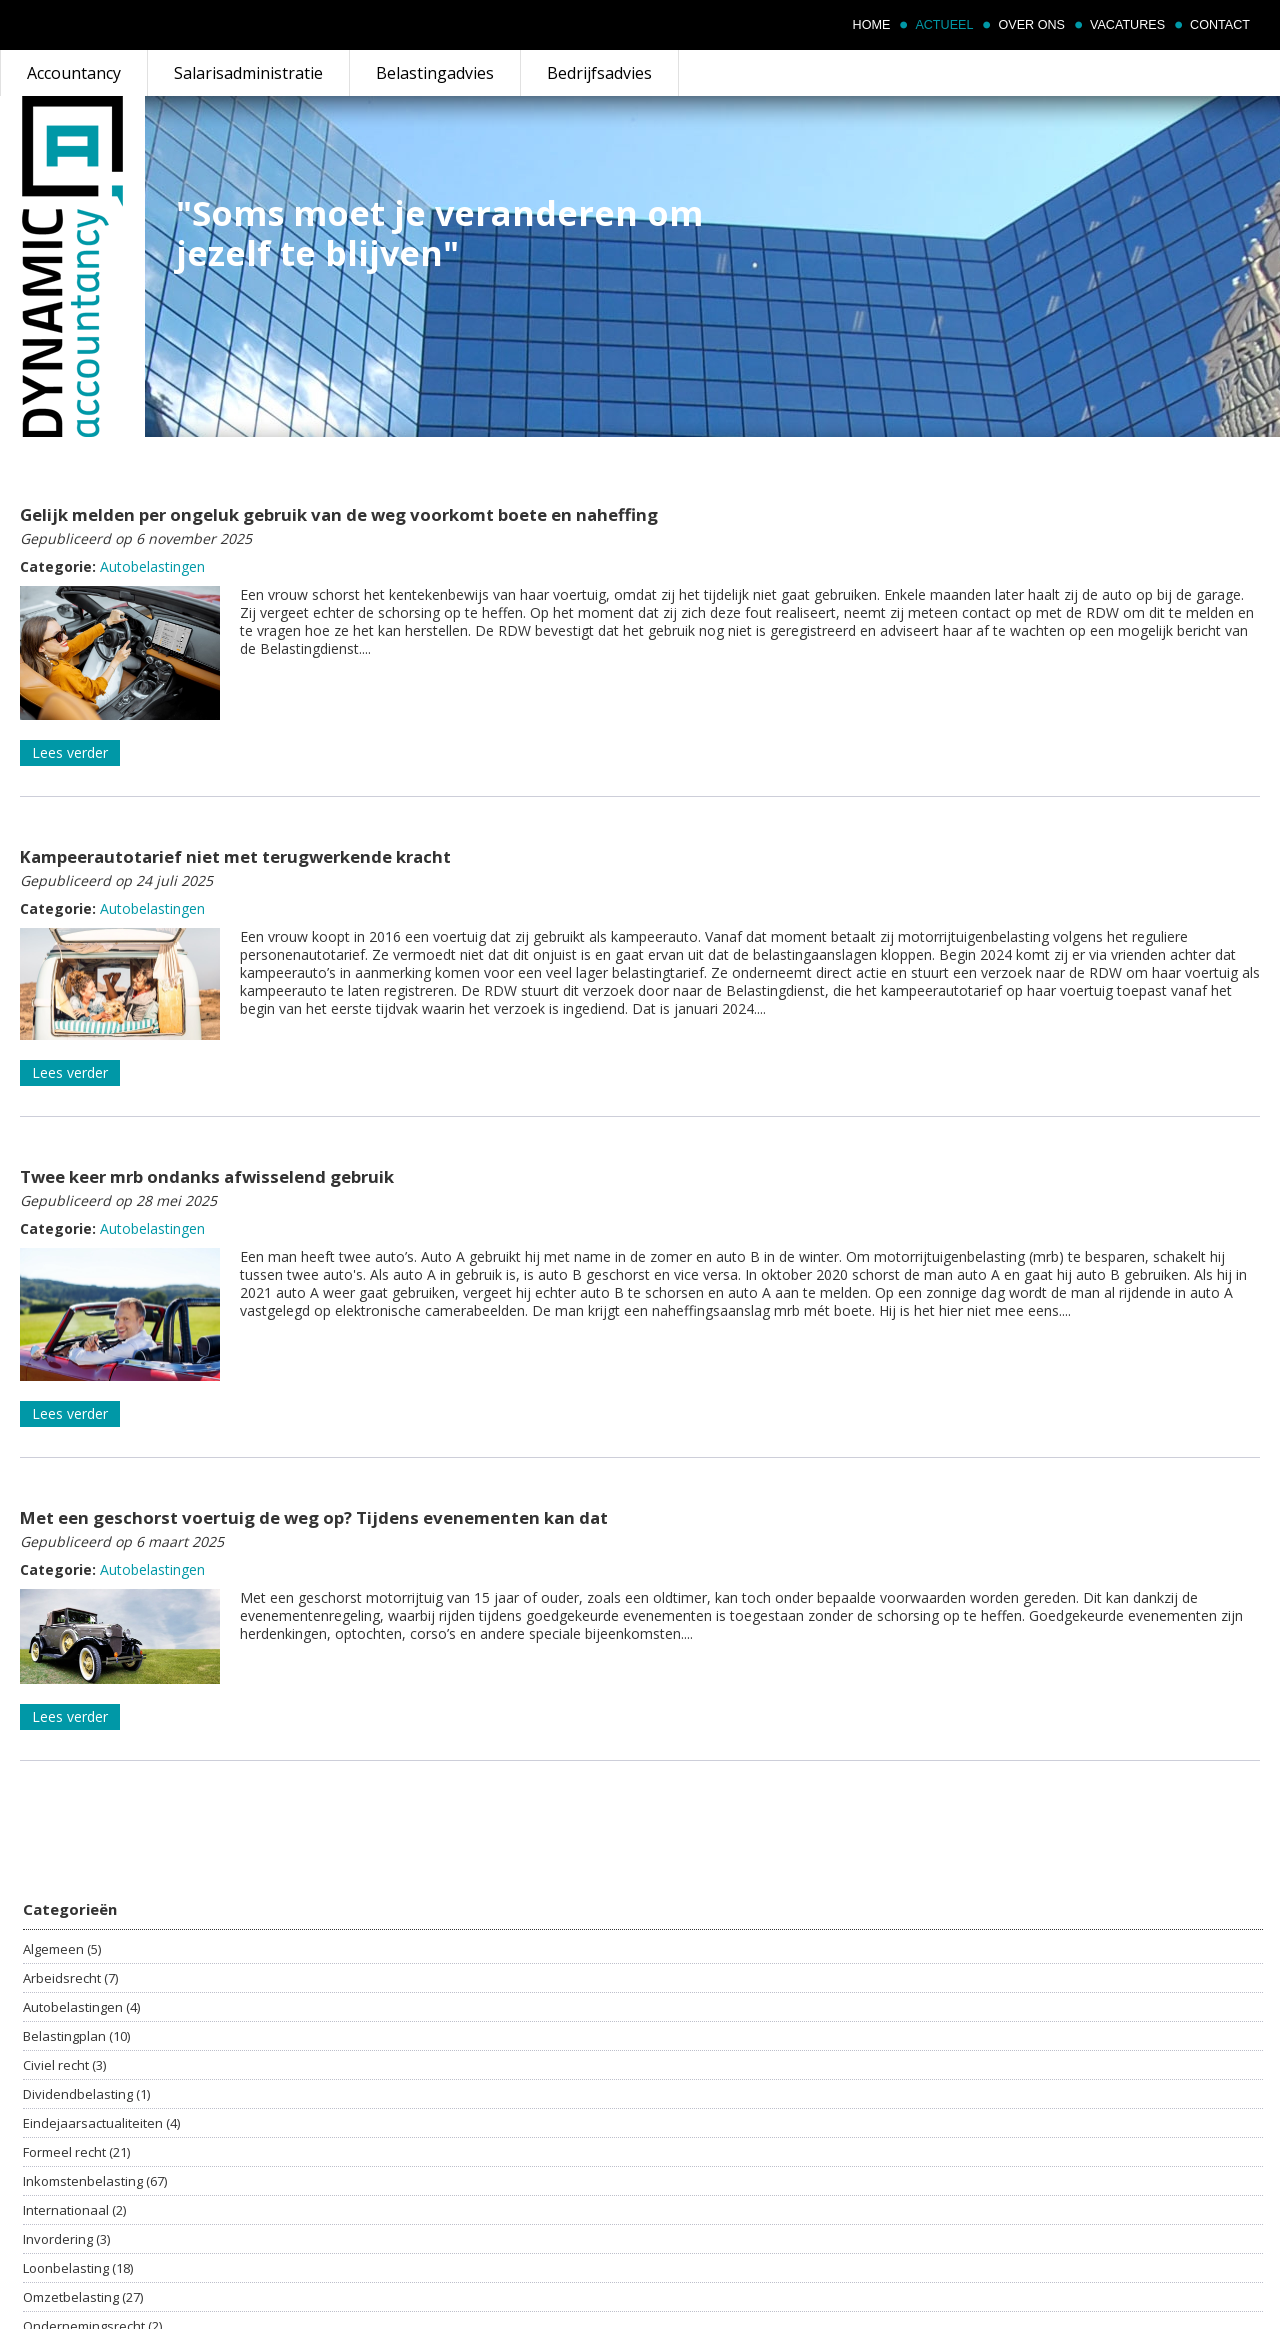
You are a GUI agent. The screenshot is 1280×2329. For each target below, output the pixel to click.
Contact (1220, 25)
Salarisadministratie (248, 73)
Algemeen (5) (62, 1949)
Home (872, 25)
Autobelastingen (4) (81, 2007)
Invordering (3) (66, 2239)
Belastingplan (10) (76, 2036)
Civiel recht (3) (64, 2065)
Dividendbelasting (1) (86, 2094)
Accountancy (74, 73)
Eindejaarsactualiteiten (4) (101, 2123)
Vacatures (1127, 25)
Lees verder (70, 752)
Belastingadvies (435, 73)
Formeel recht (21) (76, 2152)
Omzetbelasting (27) (83, 2297)
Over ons (1031, 25)
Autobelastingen (152, 566)
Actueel (944, 25)
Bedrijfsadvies (599, 73)
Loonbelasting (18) (78, 2268)
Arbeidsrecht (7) (70, 1978)
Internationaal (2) (74, 2210)
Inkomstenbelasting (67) (95, 2181)
